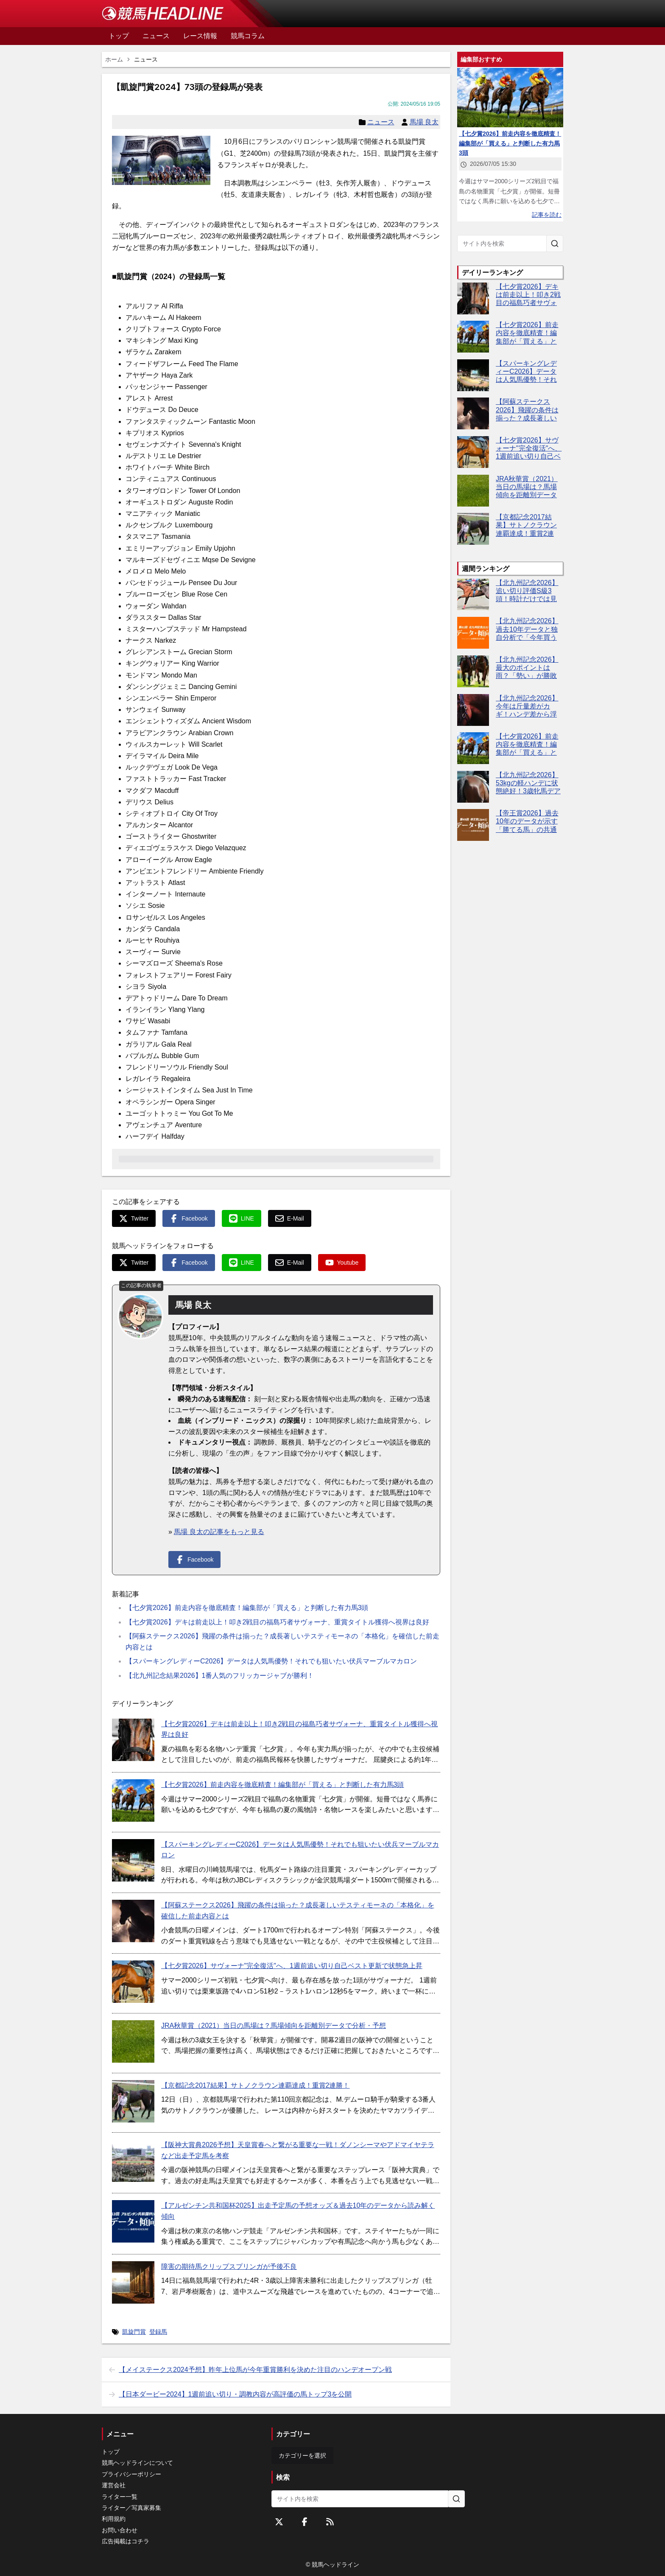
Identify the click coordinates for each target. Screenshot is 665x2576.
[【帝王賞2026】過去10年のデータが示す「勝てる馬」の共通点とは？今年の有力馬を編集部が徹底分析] (473, 825)
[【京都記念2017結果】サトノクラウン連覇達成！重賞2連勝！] (133, 2101)
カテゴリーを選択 (302, 2455)
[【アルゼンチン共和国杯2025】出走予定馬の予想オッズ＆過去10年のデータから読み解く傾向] (133, 2221)
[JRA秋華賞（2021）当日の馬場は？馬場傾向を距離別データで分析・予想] (133, 2041)
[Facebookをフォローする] (304, 2521)
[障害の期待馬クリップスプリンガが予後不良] (133, 2282)
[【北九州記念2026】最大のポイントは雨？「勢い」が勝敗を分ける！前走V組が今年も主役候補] (473, 671)
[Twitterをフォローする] (279, 2521)
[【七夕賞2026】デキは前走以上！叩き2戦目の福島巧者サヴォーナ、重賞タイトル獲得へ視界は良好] (133, 1740)
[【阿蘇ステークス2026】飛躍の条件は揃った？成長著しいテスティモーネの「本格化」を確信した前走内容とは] (133, 1921)
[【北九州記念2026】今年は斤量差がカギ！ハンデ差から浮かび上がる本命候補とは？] (473, 710)
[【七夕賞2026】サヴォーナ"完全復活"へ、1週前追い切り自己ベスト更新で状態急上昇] (133, 1981)
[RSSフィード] (330, 2521)
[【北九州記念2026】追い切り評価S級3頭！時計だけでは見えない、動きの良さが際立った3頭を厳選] (473, 594)
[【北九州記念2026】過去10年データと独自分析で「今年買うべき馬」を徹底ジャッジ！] (473, 633)
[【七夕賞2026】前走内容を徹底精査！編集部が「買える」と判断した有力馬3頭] (133, 1800)
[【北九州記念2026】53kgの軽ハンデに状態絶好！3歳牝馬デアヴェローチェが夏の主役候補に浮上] (473, 787)
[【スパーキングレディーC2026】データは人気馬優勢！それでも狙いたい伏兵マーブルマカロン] (133, 1860)
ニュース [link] (146, 59)
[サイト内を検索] (554, 243)
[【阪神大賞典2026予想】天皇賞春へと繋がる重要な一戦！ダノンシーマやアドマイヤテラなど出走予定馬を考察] (133, 2160)
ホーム (114, 59)
